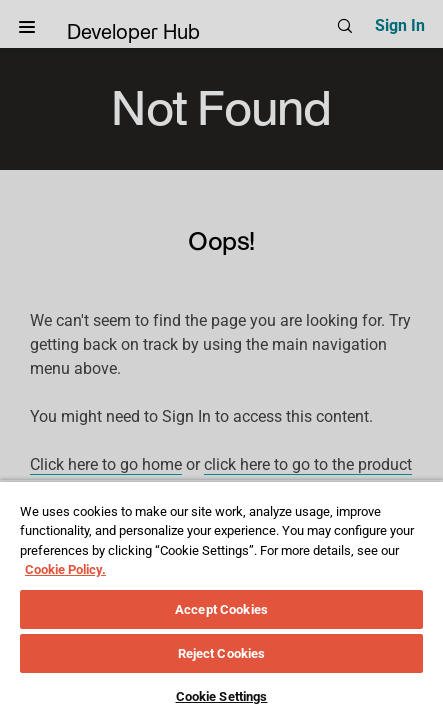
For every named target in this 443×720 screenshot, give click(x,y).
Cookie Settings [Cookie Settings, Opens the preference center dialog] (222, 696)
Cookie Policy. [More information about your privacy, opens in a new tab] (65, 569)
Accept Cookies (221, 609)
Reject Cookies (222, 653)
